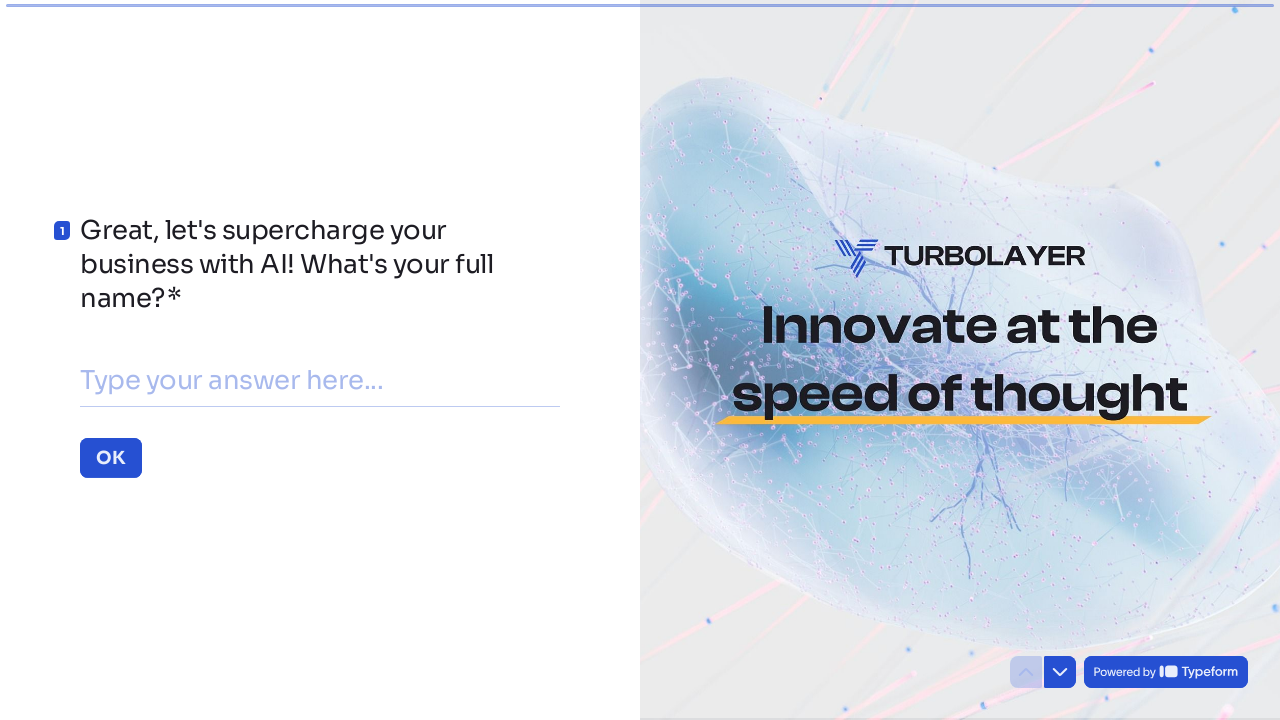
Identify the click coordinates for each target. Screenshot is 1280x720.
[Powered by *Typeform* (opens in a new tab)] (1166, 672)
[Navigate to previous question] (1026, 672)
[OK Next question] (111, 457)
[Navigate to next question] (1060, 672)
